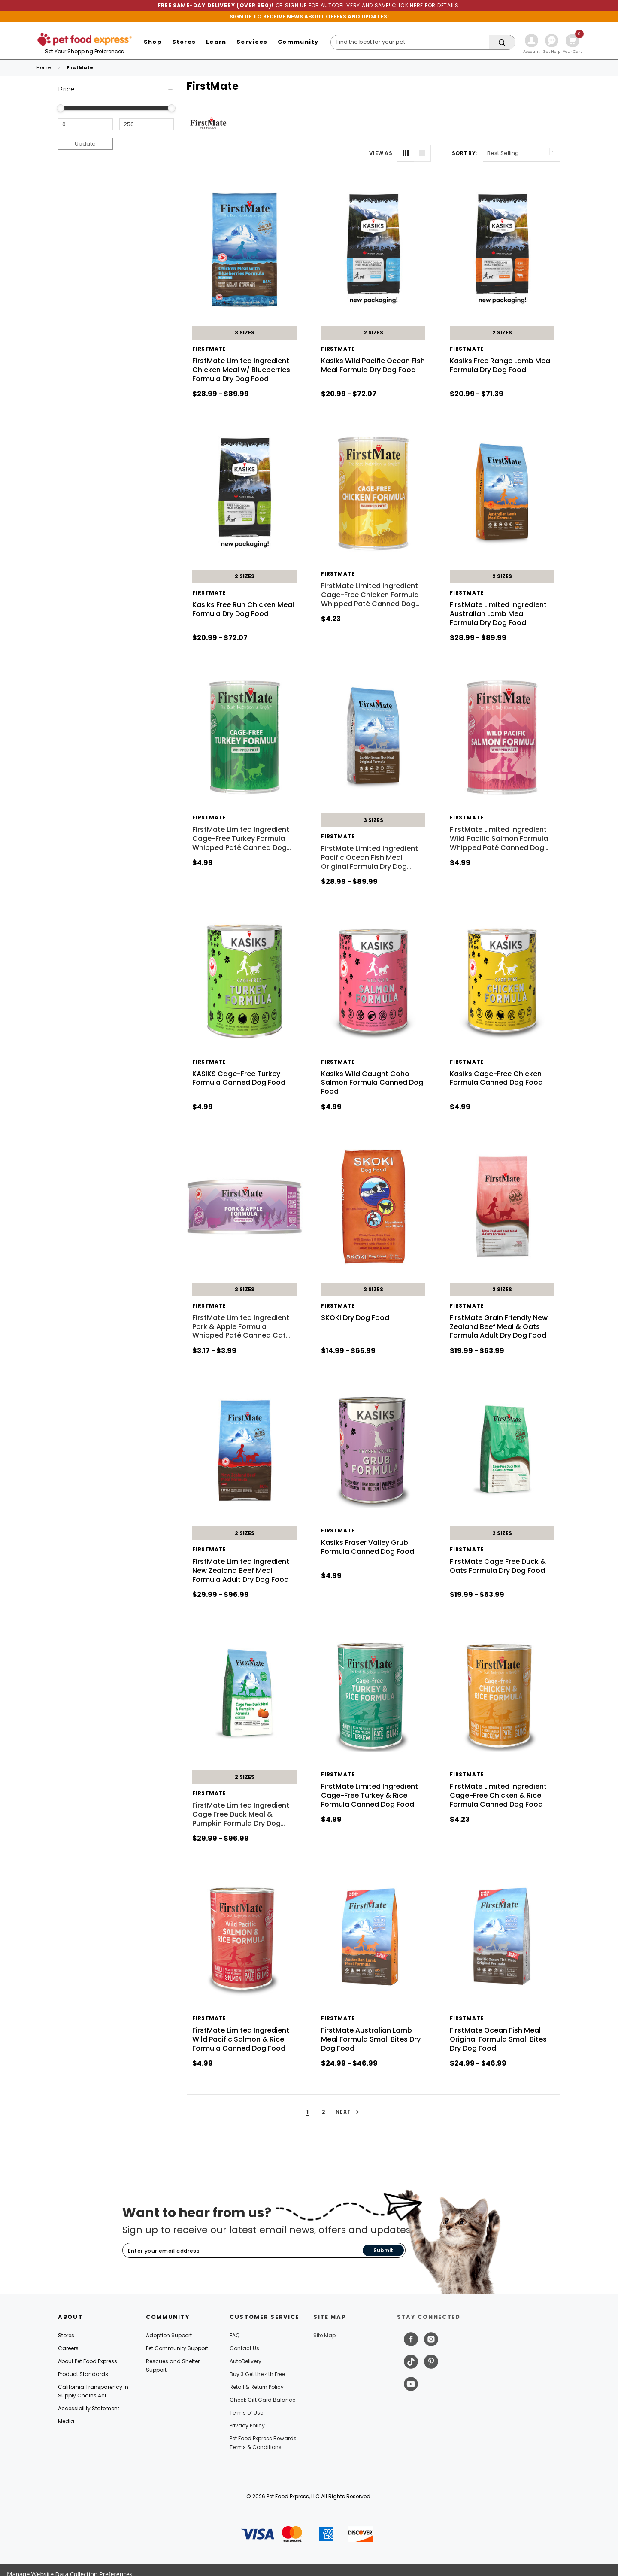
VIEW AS (380, 153)
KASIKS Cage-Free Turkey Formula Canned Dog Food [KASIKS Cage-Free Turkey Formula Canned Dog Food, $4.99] (238, 1078)
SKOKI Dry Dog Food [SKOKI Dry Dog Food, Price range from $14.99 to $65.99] (355, 1318)
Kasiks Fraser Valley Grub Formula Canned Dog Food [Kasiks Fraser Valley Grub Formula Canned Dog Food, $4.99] (367, 1547)
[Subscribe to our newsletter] (243, 2250)
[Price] (116, 89)
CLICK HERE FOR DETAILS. (426, 5)
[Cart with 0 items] (572, 45)
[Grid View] (405, 153)
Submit (383, 2250)
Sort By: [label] (464, 153)
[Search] (423, 42)
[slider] (60, 108)
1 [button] (307, 2111)
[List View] (422, 153)
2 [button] (323, 2111)
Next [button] (349, 2112)
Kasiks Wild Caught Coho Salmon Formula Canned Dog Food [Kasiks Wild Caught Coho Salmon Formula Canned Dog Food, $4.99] (372, 1083)
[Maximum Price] (146, 124)
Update (85, 144)
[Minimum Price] (85, 124)
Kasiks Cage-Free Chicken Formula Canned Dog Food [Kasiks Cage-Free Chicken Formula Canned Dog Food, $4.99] (496, 1078)
